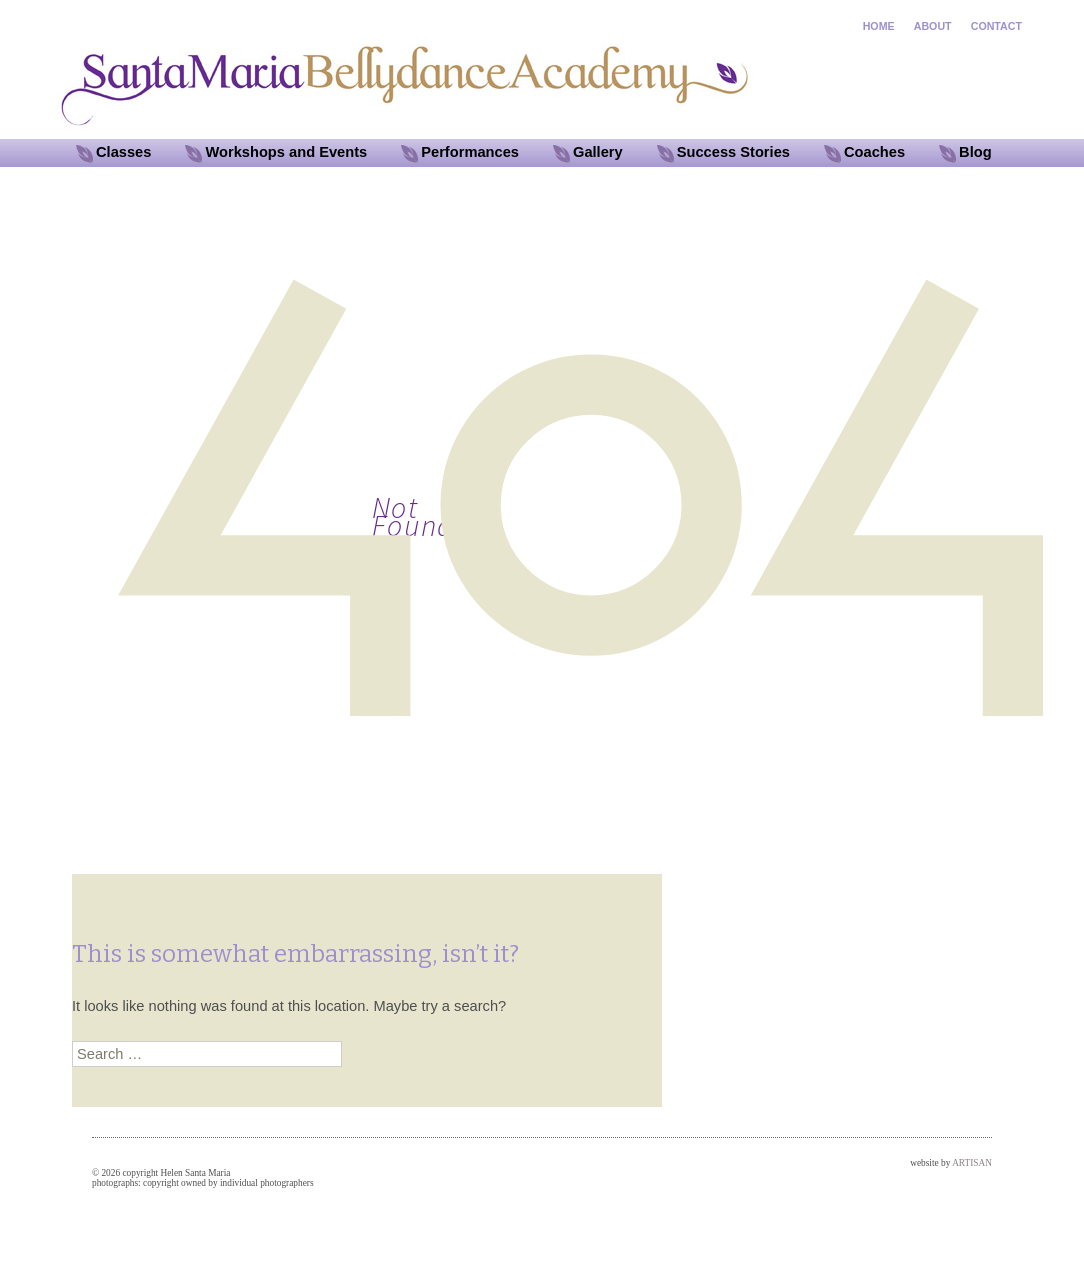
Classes (123, 152)
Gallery (598, 152)
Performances (470, 152)
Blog (975, 152)
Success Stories (733, 152)
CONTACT (996, 26)
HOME (879, 26)
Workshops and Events (286, 152)
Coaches (874, 152)
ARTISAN (972, 1163)
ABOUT (933, 26)
